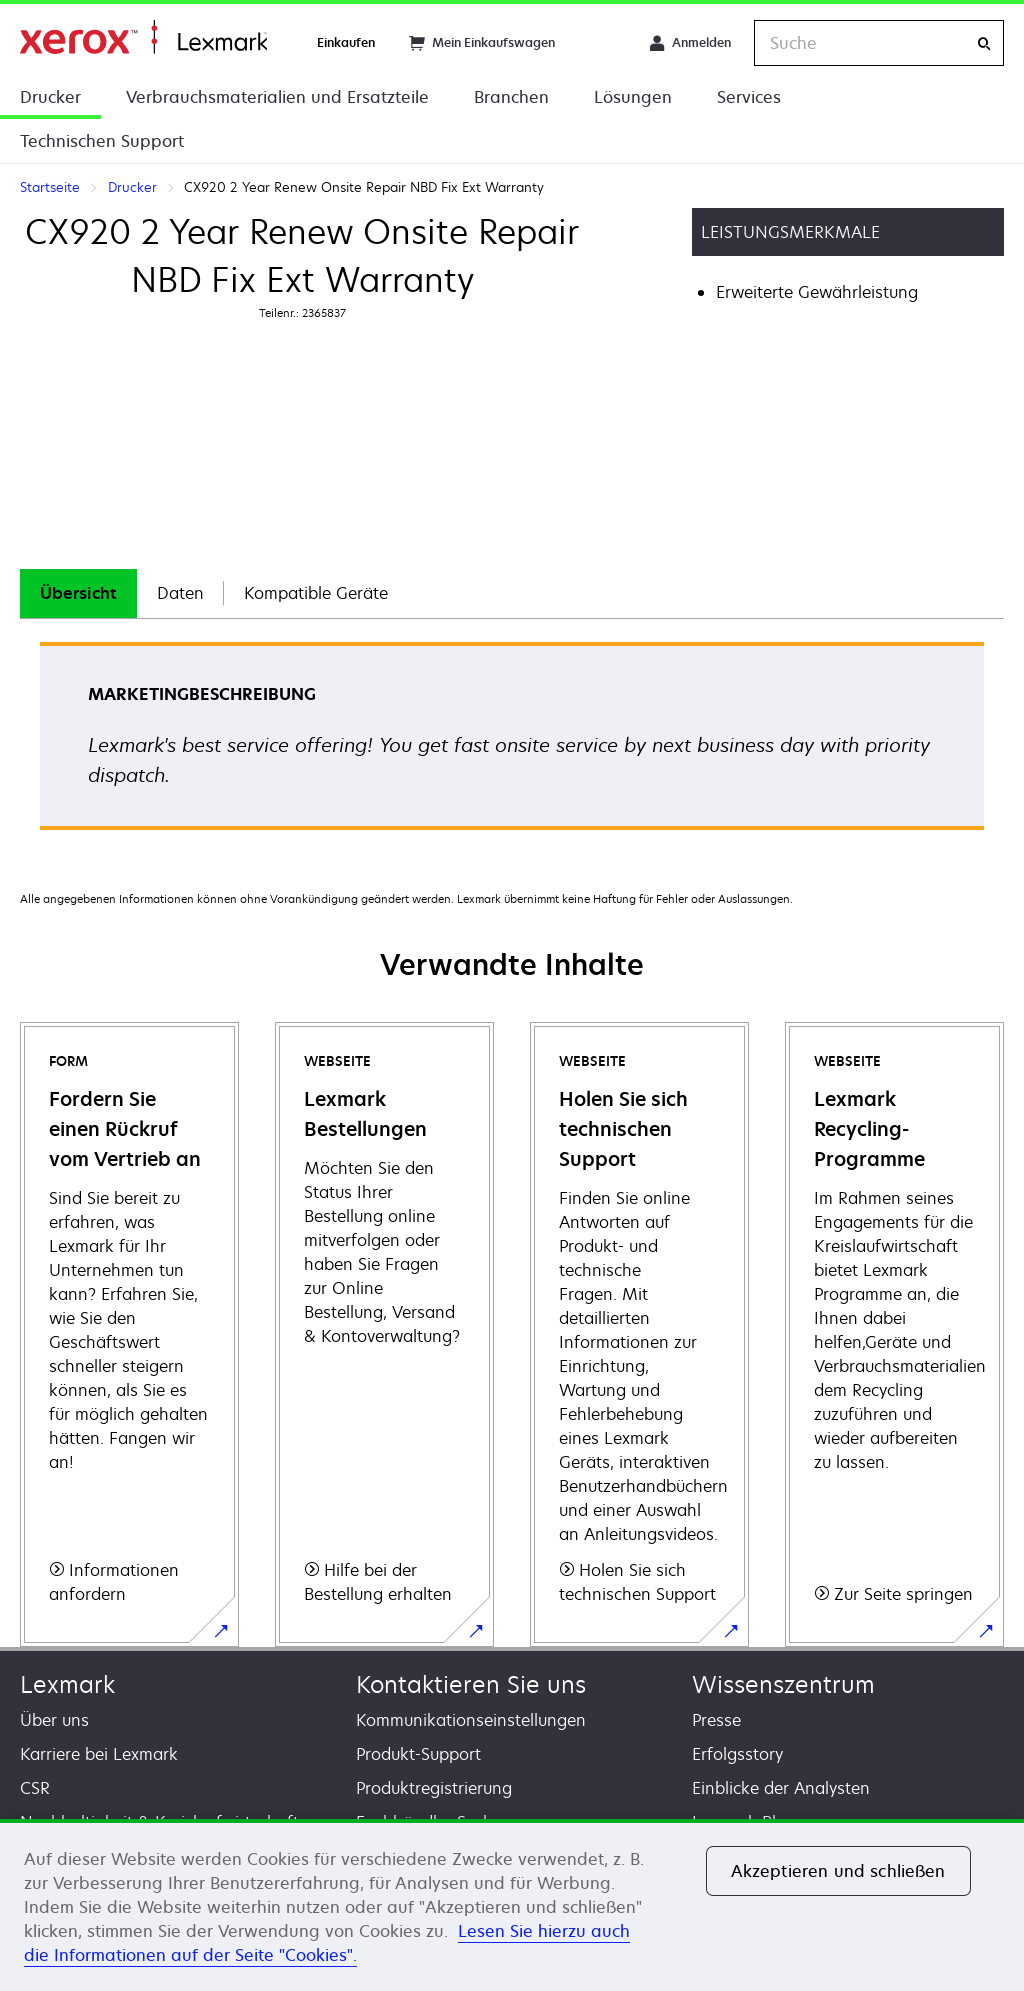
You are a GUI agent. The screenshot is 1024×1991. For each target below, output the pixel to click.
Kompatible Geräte (316, 593)
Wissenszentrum (783, 1684)
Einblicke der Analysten (781, 1788)
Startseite (143, 37)
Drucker (50, 97)
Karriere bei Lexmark (99, 1754)
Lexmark (67, 1684)
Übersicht (78, 593)
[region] (512, 1905)
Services (749, 97)
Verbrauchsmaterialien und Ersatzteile (277, 97)
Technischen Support (102, 141)
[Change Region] (602, 43)
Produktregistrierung (434, 1788)
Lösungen (633, 97)
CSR (35, 1788)
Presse (716, 1720)
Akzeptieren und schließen (838, 1871)
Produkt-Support (418, 1754)
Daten (180, 593)
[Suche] (984, 43)
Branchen (511, 97)
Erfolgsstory (737, 1754)
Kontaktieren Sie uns (471, 1684)
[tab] (78, 593)
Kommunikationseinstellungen (471, 1720)
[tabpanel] (512, 742)
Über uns (54, 1720)
